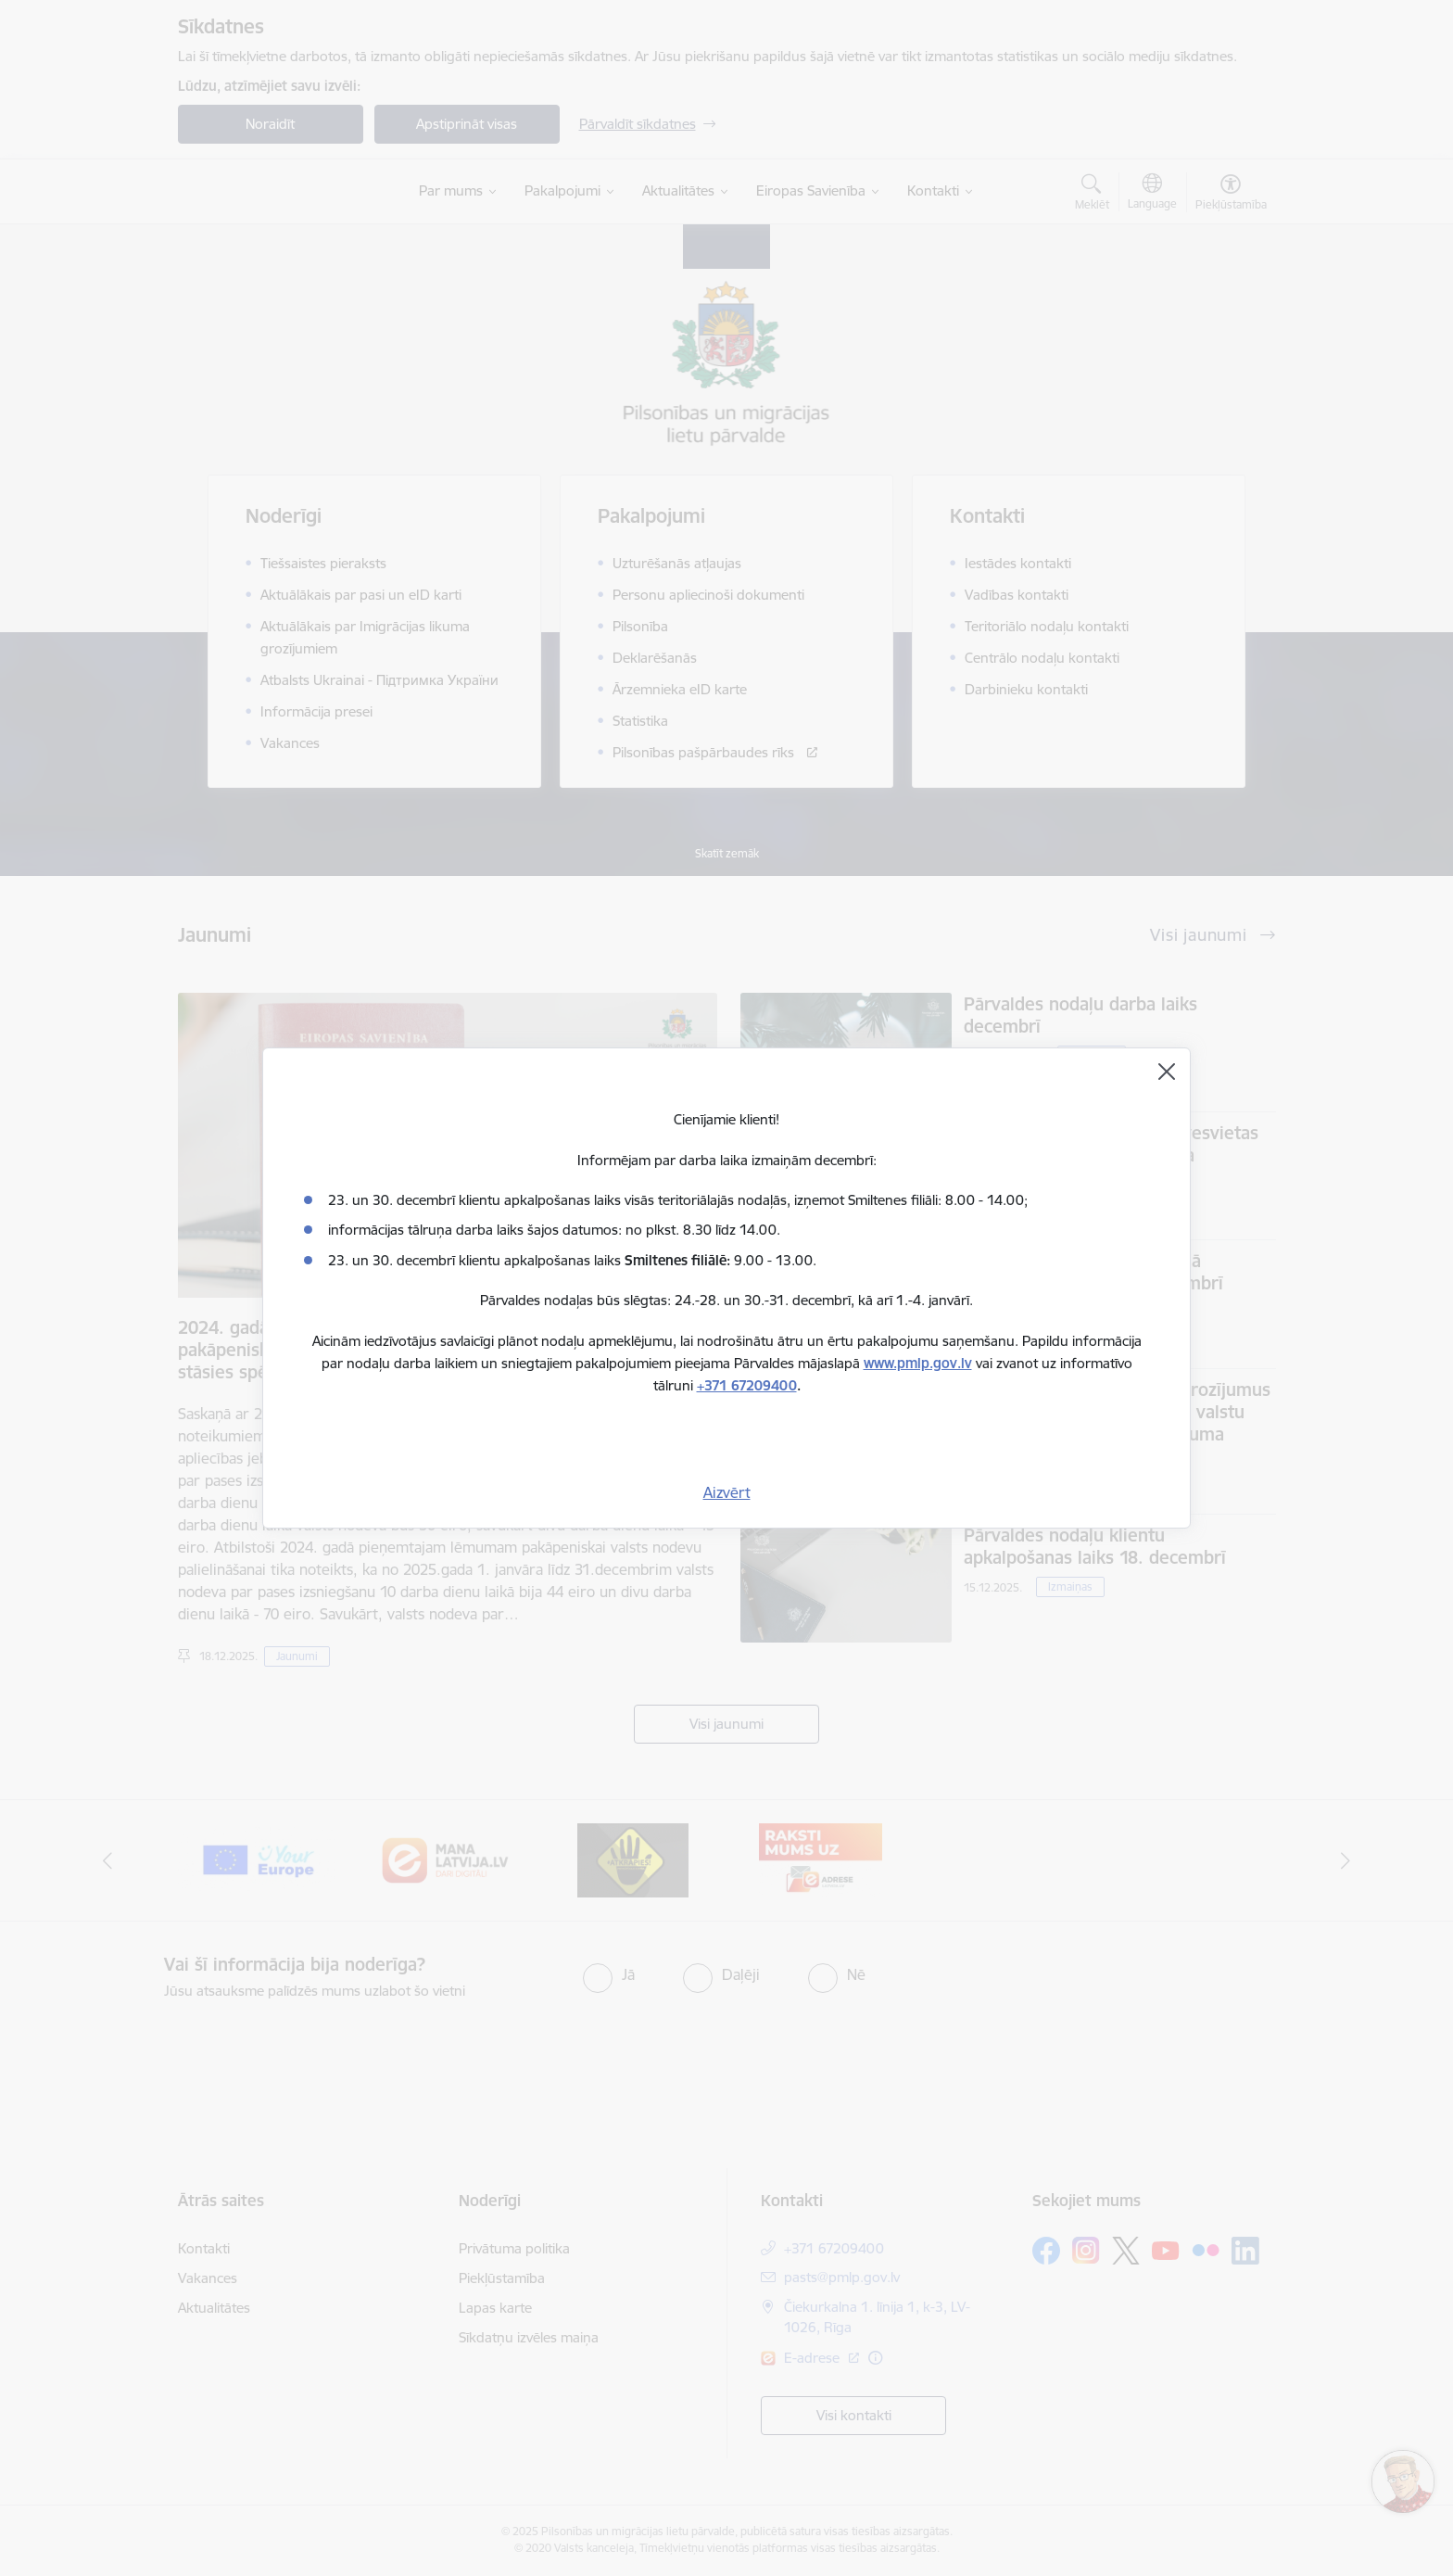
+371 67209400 (747, 1385)
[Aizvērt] (1166, 1071)
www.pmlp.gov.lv (918, 1363)
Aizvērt (727, 1492)
